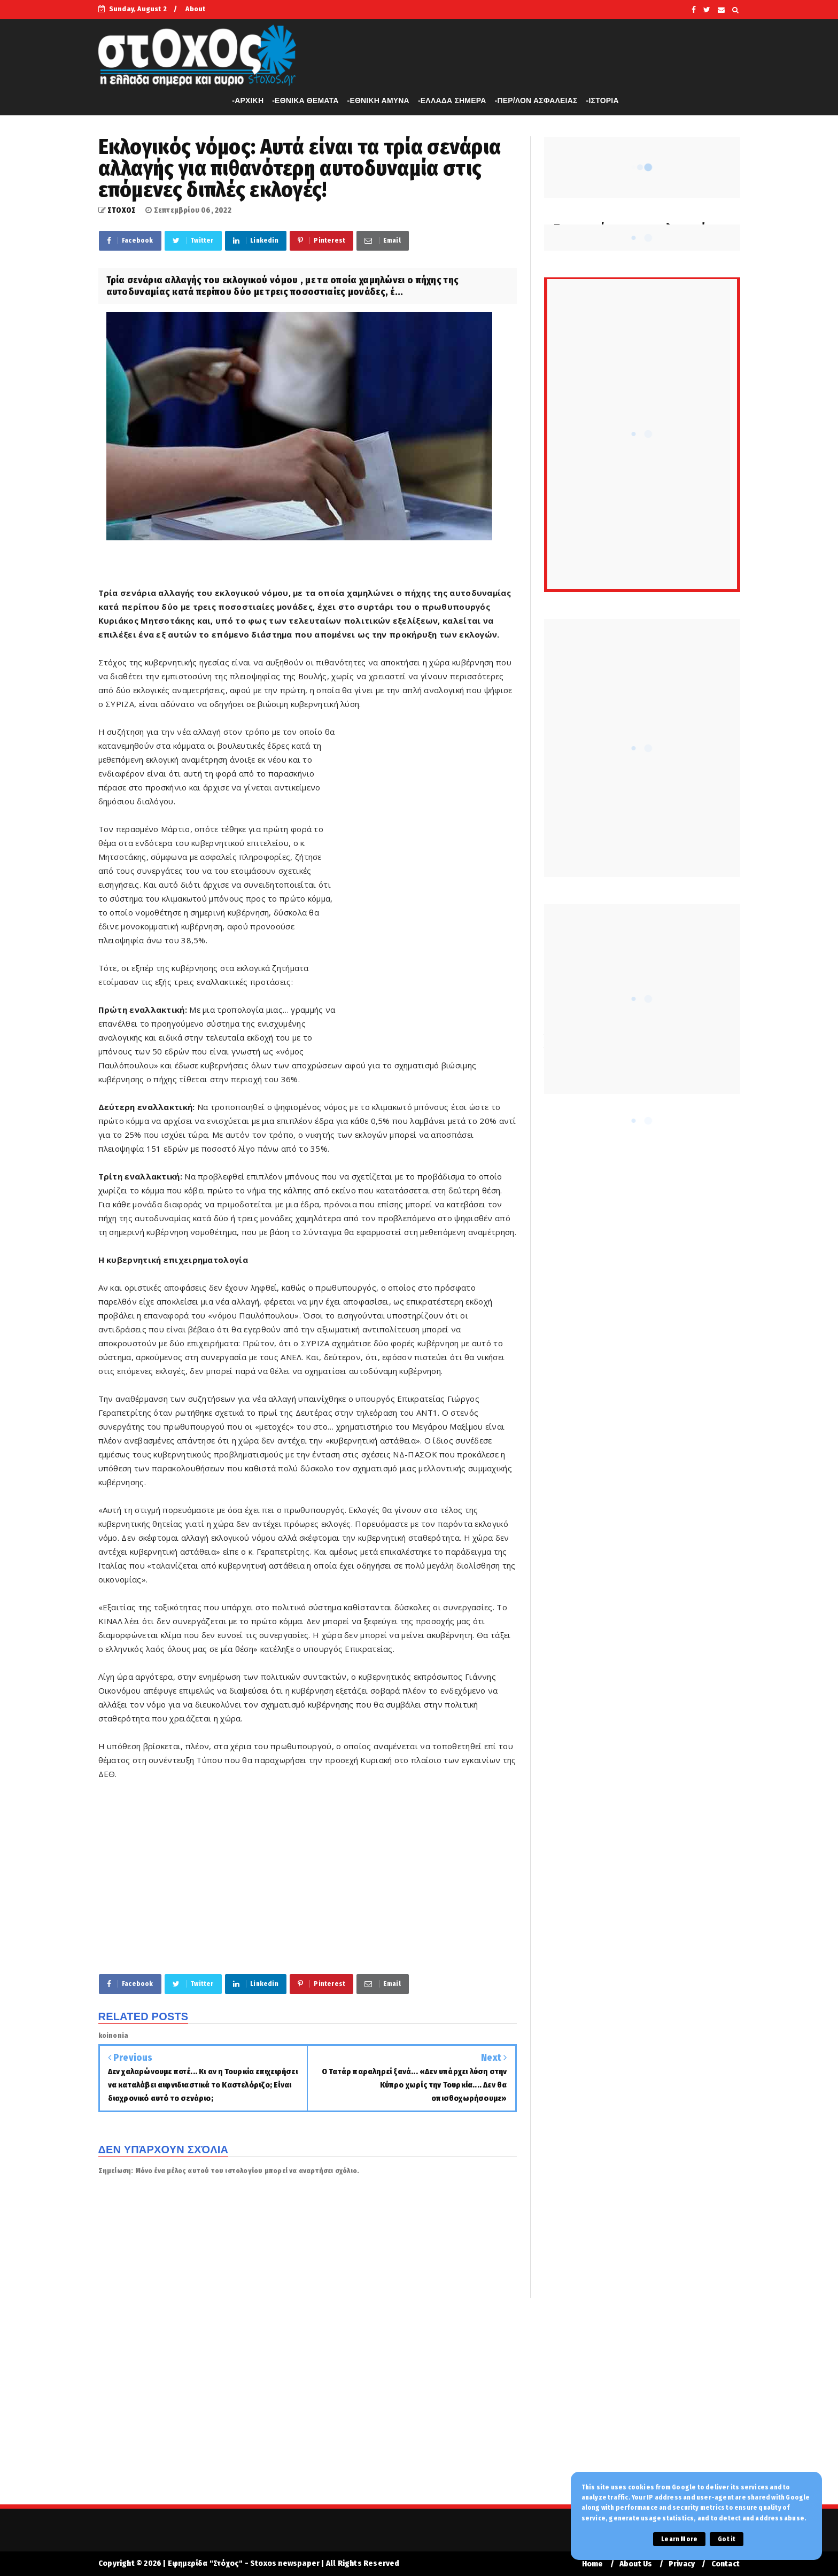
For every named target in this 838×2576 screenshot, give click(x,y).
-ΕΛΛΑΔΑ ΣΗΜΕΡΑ (452, 100)
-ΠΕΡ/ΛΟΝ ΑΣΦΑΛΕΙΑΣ (536, 100)
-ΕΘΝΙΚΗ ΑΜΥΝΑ (378, 100)
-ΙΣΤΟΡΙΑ (602, 100)
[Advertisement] (427, 887)
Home (592, 2564)
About (195, 9)
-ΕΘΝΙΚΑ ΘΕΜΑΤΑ (305, 100)
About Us (636, 2564)
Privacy (682, 2564)
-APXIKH (247, 100)
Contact (725, 2564)
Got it (726, 2539)
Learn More (679, 2539)
